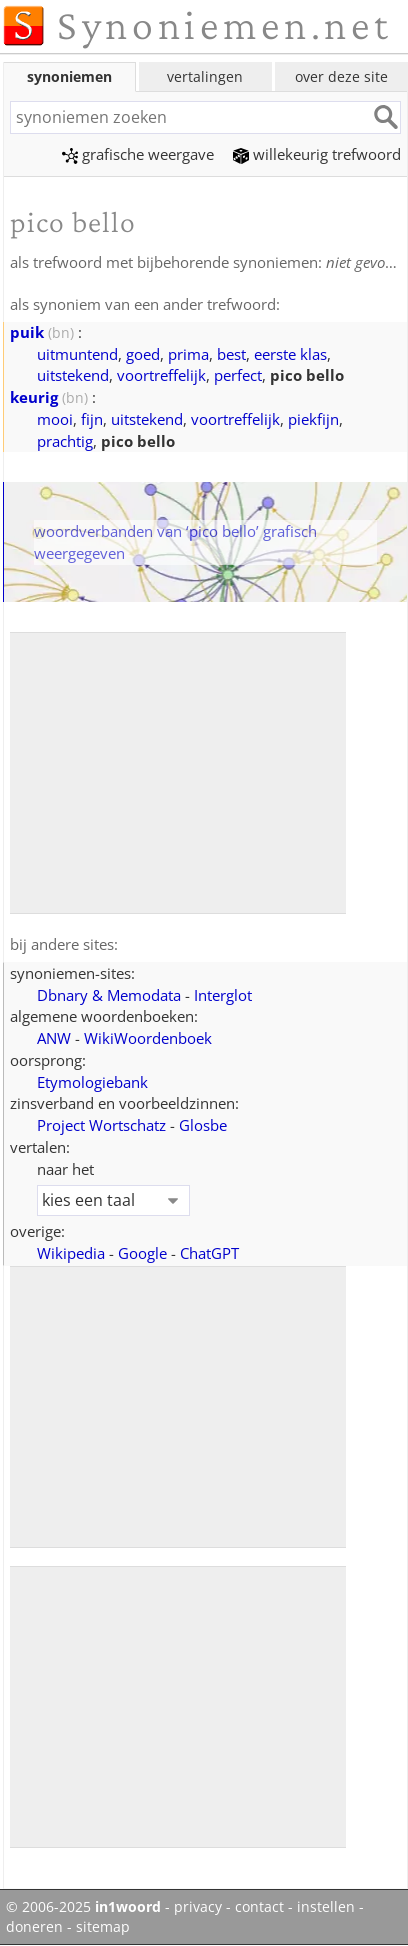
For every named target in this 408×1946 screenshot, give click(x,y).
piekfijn (313, 419)
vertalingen (205, 76)
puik (27, 332)
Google (142, 1253)
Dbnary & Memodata (109, 995)
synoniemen (69, 76)
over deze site (341, 76)
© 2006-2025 (83, 1907)
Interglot (223, 995)
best (231, 354)
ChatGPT (209, 1253)
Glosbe (203, 1125)
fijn (92, 419)
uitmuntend (77, 354)
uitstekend (73, 375)
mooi (55, 419)
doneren (34, 1927)
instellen (326, 1907)
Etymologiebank (92, 1082)
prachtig (65, 441)
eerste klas (290, 354)
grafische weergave (138, 154)
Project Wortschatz (101, 1125)
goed (143, 354)
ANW (54, 1038)
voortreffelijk (161, 375)
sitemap (103, 1927)
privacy (198, 1907)
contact (259, 1907)
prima (188, 354)
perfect (238, 375)
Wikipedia (71, 1253)
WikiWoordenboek (148, 1038)
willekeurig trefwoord (317, 154)
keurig (34, 397)
